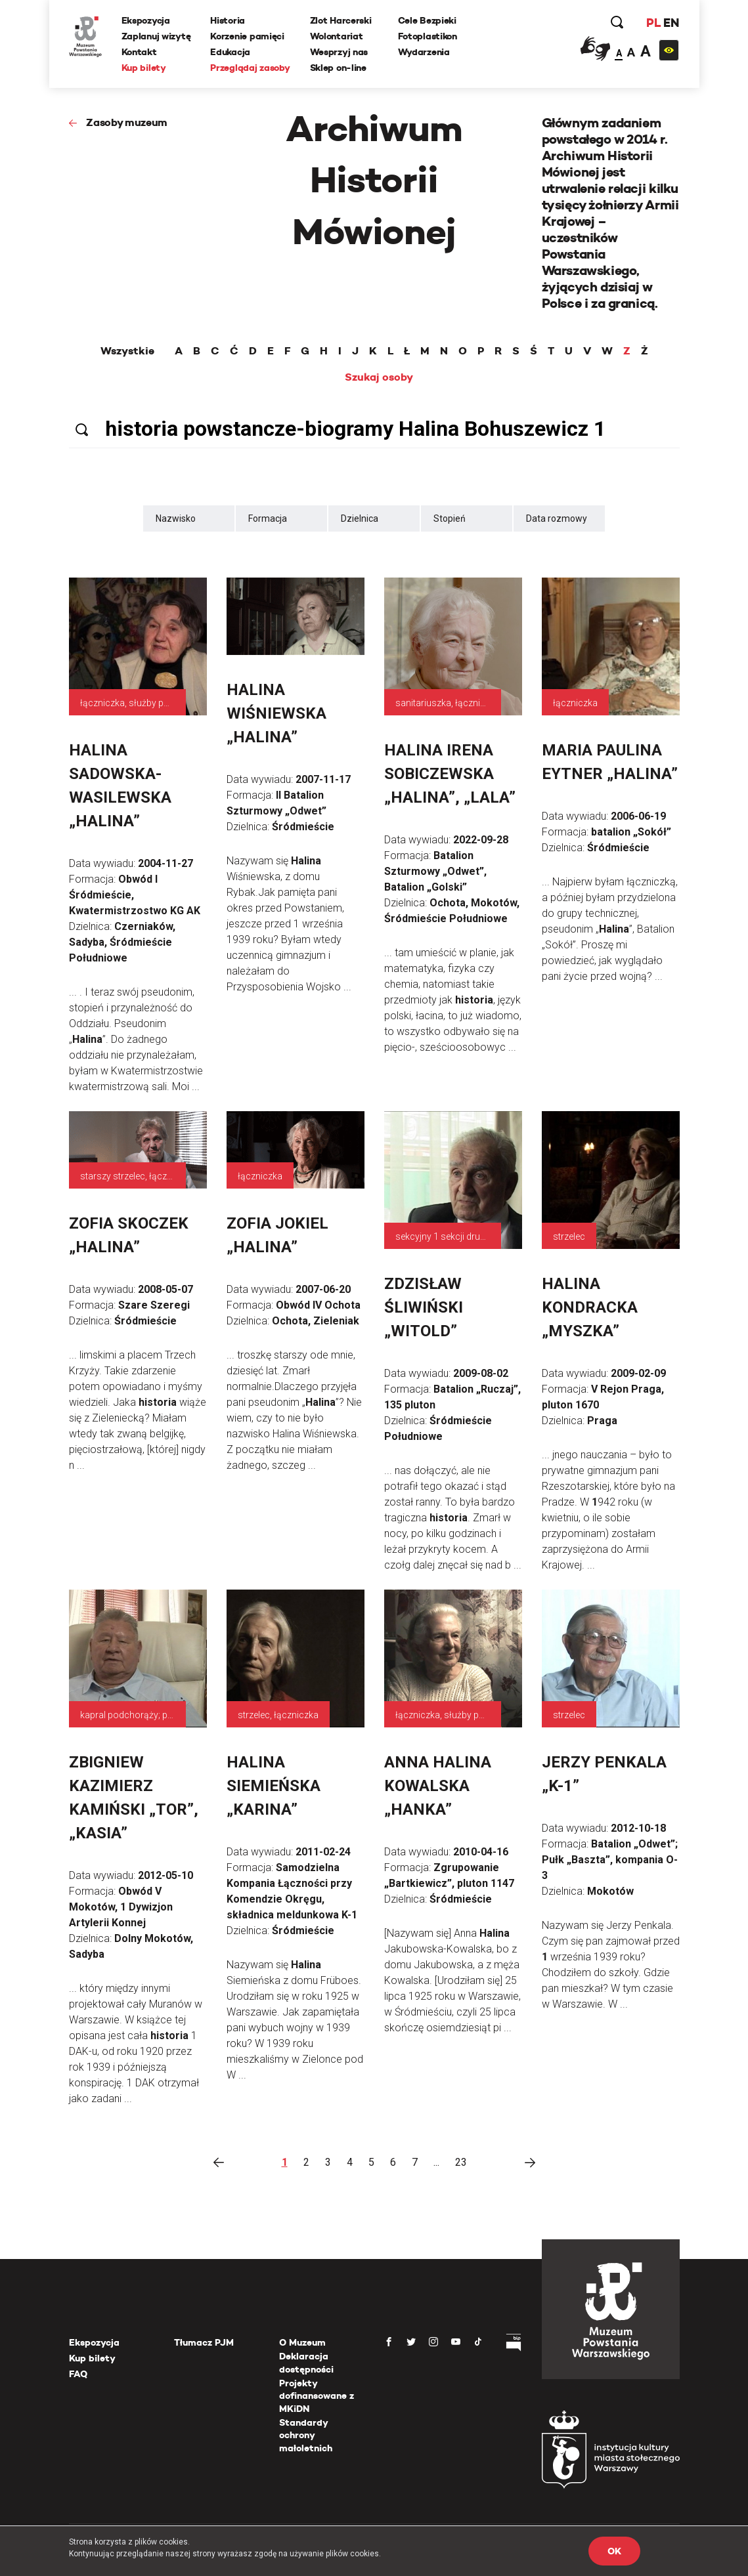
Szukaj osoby (379, 377)
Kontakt (139, 52)
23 (461, 2162)
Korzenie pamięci (247, 36)
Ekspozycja (145, 20)
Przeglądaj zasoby (250, 68)
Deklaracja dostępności (306, 2362)
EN (670, 22)
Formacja (267, 518)
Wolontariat (336, 36)
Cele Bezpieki (427, 20)
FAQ (78, 2374)
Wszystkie (127, 351)
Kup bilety (143, 68)
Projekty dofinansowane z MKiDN (316, 2396)
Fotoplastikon (427, 36)
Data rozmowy (556, 518)
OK (614, 2551)
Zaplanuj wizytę (156, 36)
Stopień (449, 518)
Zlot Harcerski (341, 20)
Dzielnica (359, 518)
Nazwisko (176, 518)
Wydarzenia (424, 52)
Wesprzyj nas (339, 52)
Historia (227, 20)
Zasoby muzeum (126, 122)
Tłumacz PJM (204, 2342)
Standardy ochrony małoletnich (305, 2435)
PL (653, 22)
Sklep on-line (338, 68)
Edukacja (230, 52)
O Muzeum (302, 2342)
